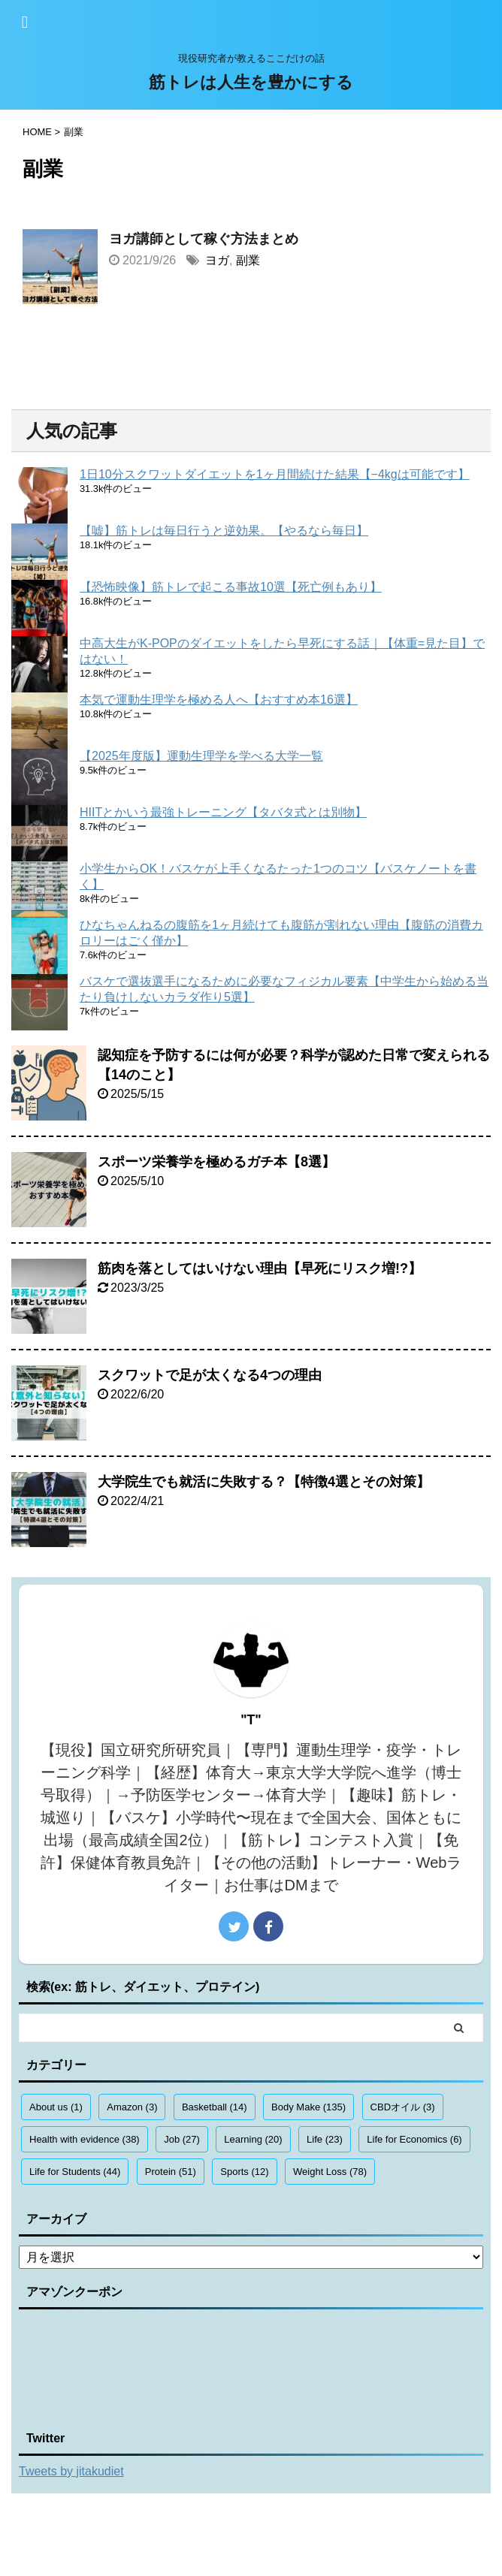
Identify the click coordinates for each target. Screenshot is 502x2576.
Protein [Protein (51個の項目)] (170, 2171)
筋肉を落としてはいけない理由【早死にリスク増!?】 (260, 1268)
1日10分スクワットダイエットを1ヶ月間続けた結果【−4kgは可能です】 (275, 474)
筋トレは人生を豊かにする (251, 82)
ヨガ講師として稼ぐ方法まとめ (203, 238)
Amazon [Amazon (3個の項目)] (132, 2107)
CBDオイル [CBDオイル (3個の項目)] (402, 2107)
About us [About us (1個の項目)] (56, 2107)
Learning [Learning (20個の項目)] (253, 2139)
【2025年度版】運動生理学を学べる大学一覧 (201, 756)
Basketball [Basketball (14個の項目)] (214, 2107)
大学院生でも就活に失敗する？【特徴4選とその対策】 (264, 1481)
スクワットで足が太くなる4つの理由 (210, 1375)
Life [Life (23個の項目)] (325, 2139)
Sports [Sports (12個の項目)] (244, 2171)
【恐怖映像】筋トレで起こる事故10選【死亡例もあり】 (231, 587)
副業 (248, 260)
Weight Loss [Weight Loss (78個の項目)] (330, 2171)
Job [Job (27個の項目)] (182, 2139)
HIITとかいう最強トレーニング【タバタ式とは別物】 (223, 812)
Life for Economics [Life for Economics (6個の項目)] (414, 2139)
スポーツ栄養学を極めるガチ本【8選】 (216, 1161)
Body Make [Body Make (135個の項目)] (308, 2107)
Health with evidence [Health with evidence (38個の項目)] (84, 2139)
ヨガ (217, 260)
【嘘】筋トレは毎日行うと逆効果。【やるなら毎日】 (224, 530)
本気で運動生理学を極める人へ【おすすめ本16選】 (219, 699)
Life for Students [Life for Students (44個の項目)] (74, 2171)
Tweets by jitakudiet (71, 2471)
